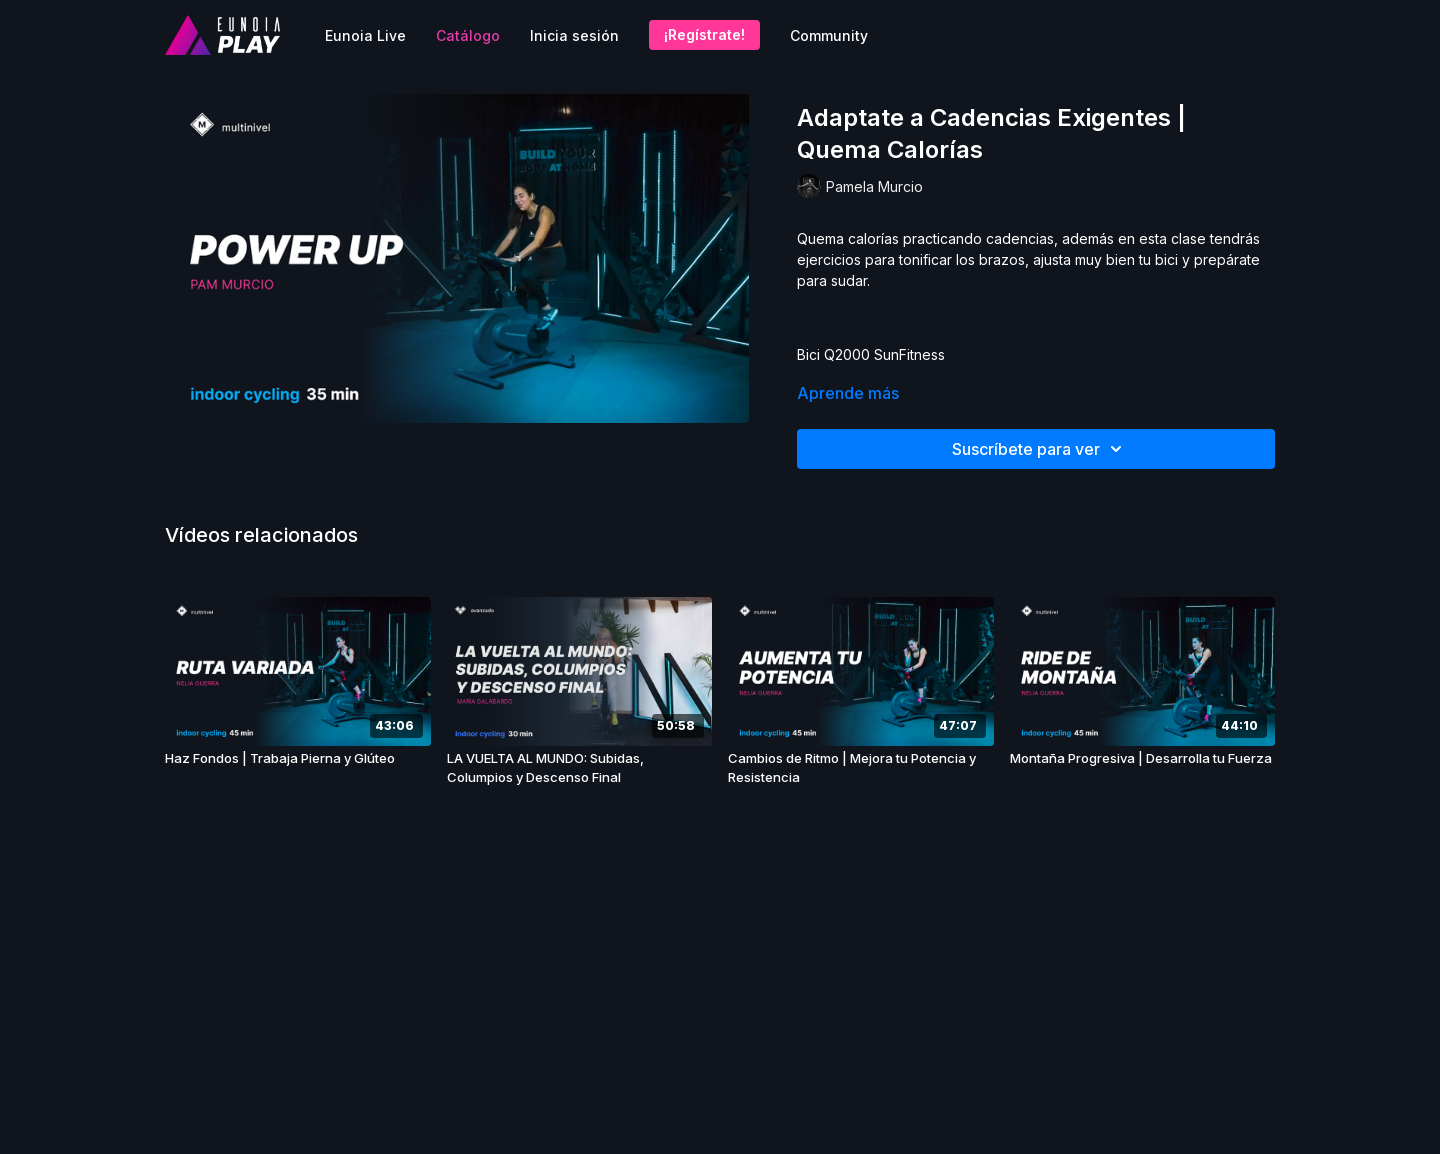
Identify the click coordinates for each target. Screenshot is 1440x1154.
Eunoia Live (365, 35)
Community (829, 35)
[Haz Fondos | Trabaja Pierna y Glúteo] (298, 759)
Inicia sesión (574, 35)
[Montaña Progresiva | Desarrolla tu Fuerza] (1143, 759)
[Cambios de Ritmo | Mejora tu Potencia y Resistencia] (861, 768)
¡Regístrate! (704, 34)
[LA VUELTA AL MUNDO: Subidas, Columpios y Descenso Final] (580, 768)
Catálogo (468, 35)
